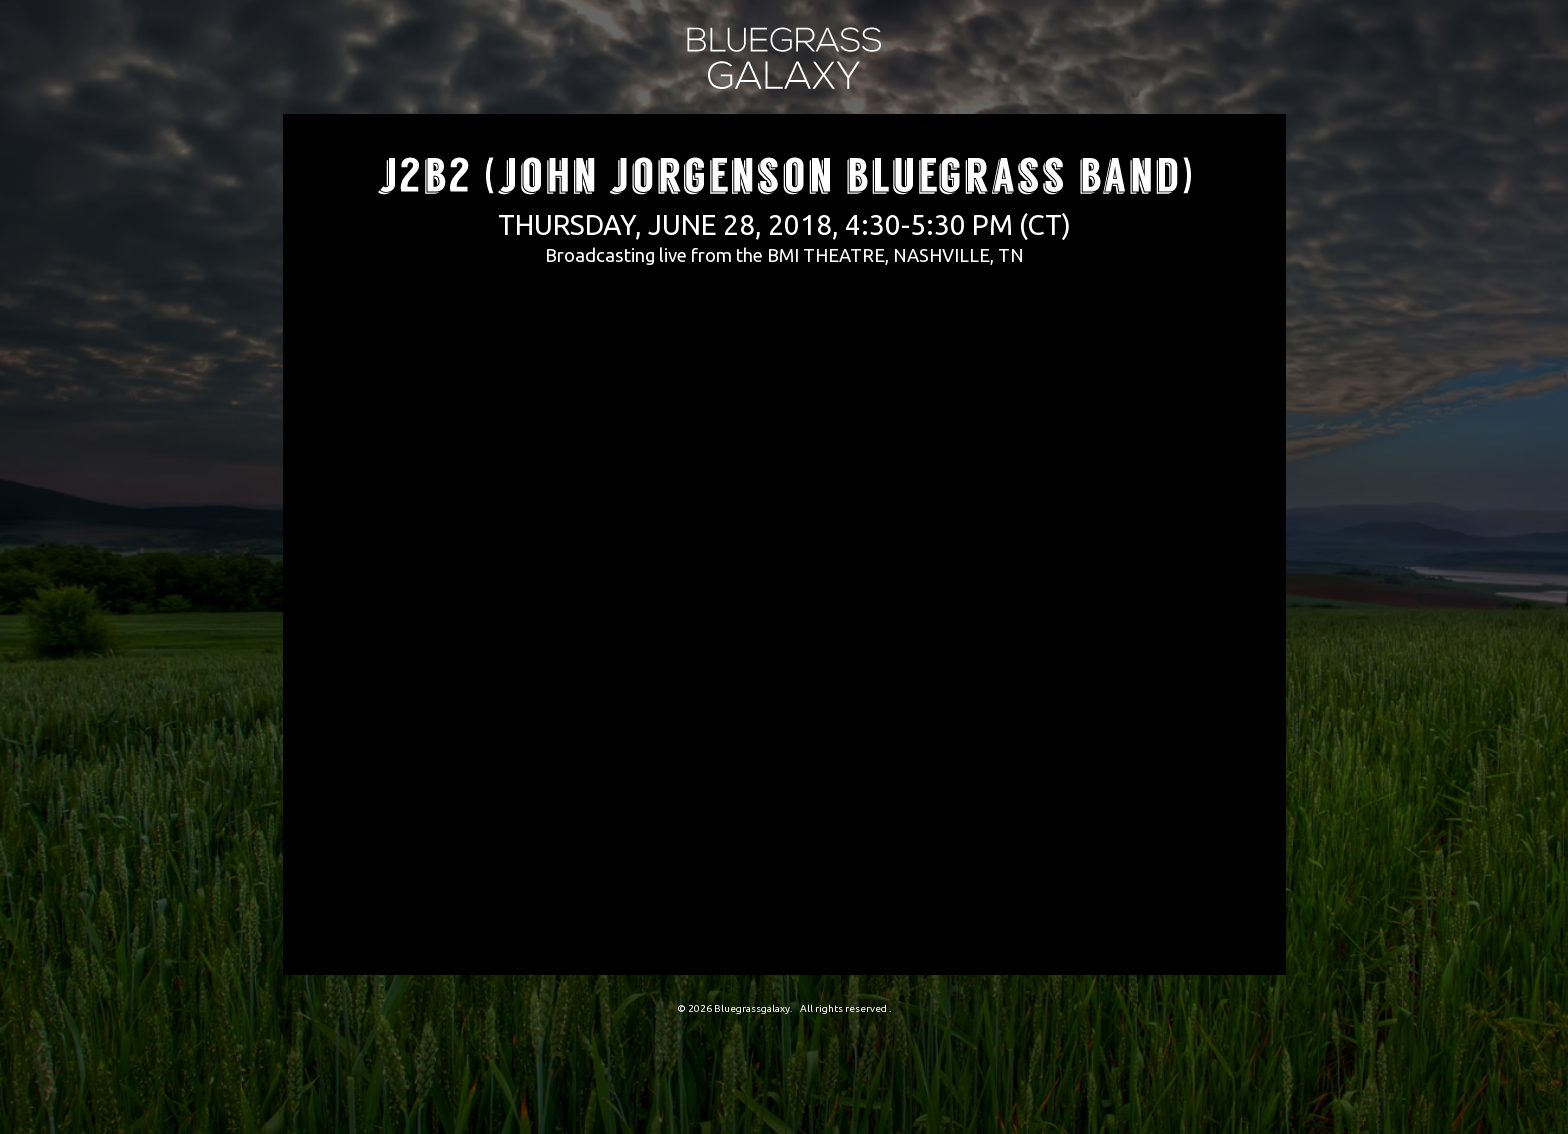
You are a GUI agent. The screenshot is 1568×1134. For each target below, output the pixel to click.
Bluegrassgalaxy (752, 1008)
